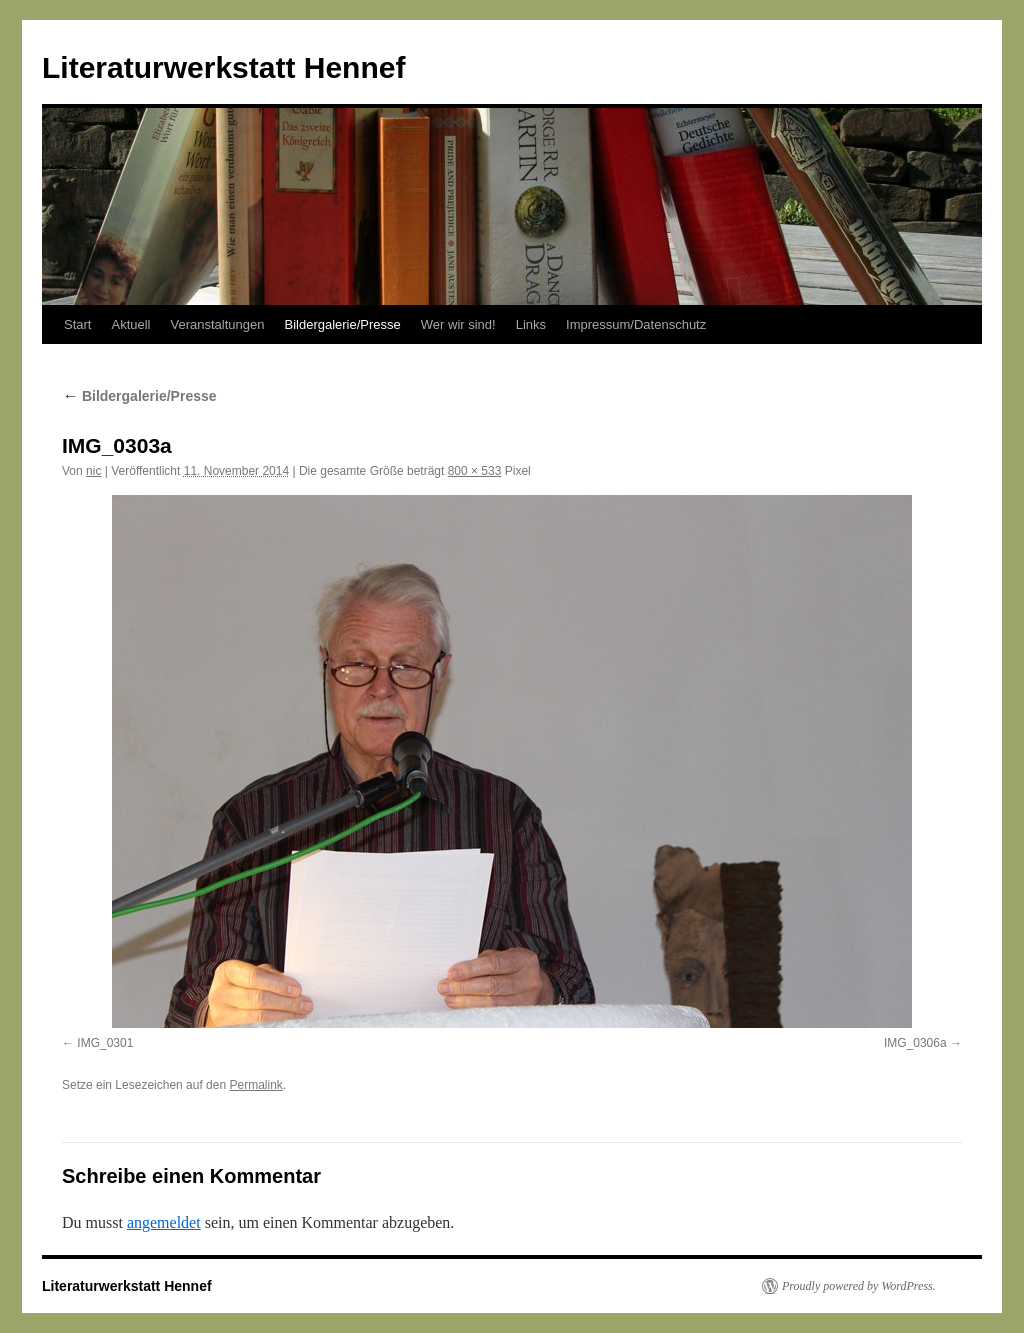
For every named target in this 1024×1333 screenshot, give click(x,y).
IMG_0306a (915, 1043)
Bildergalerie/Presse (342, 324)
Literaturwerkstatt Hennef (223, 67)
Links (531, 324)
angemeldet (164, 1222)
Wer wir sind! (458, 324)
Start (77, 324)
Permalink (255, 1085)
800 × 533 (475, 471)
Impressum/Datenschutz (636, 324)
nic (93, 471)
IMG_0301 (105, 1043)
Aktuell (130, 324)
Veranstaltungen (218, 324)
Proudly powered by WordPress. (859, 1286)
